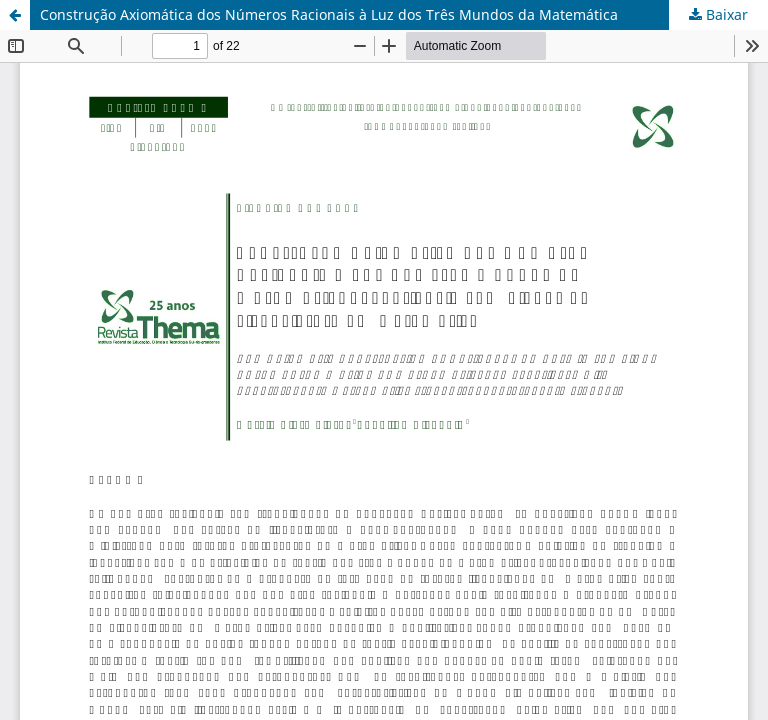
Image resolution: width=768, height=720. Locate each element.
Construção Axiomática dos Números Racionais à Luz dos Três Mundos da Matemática (329, 14)
